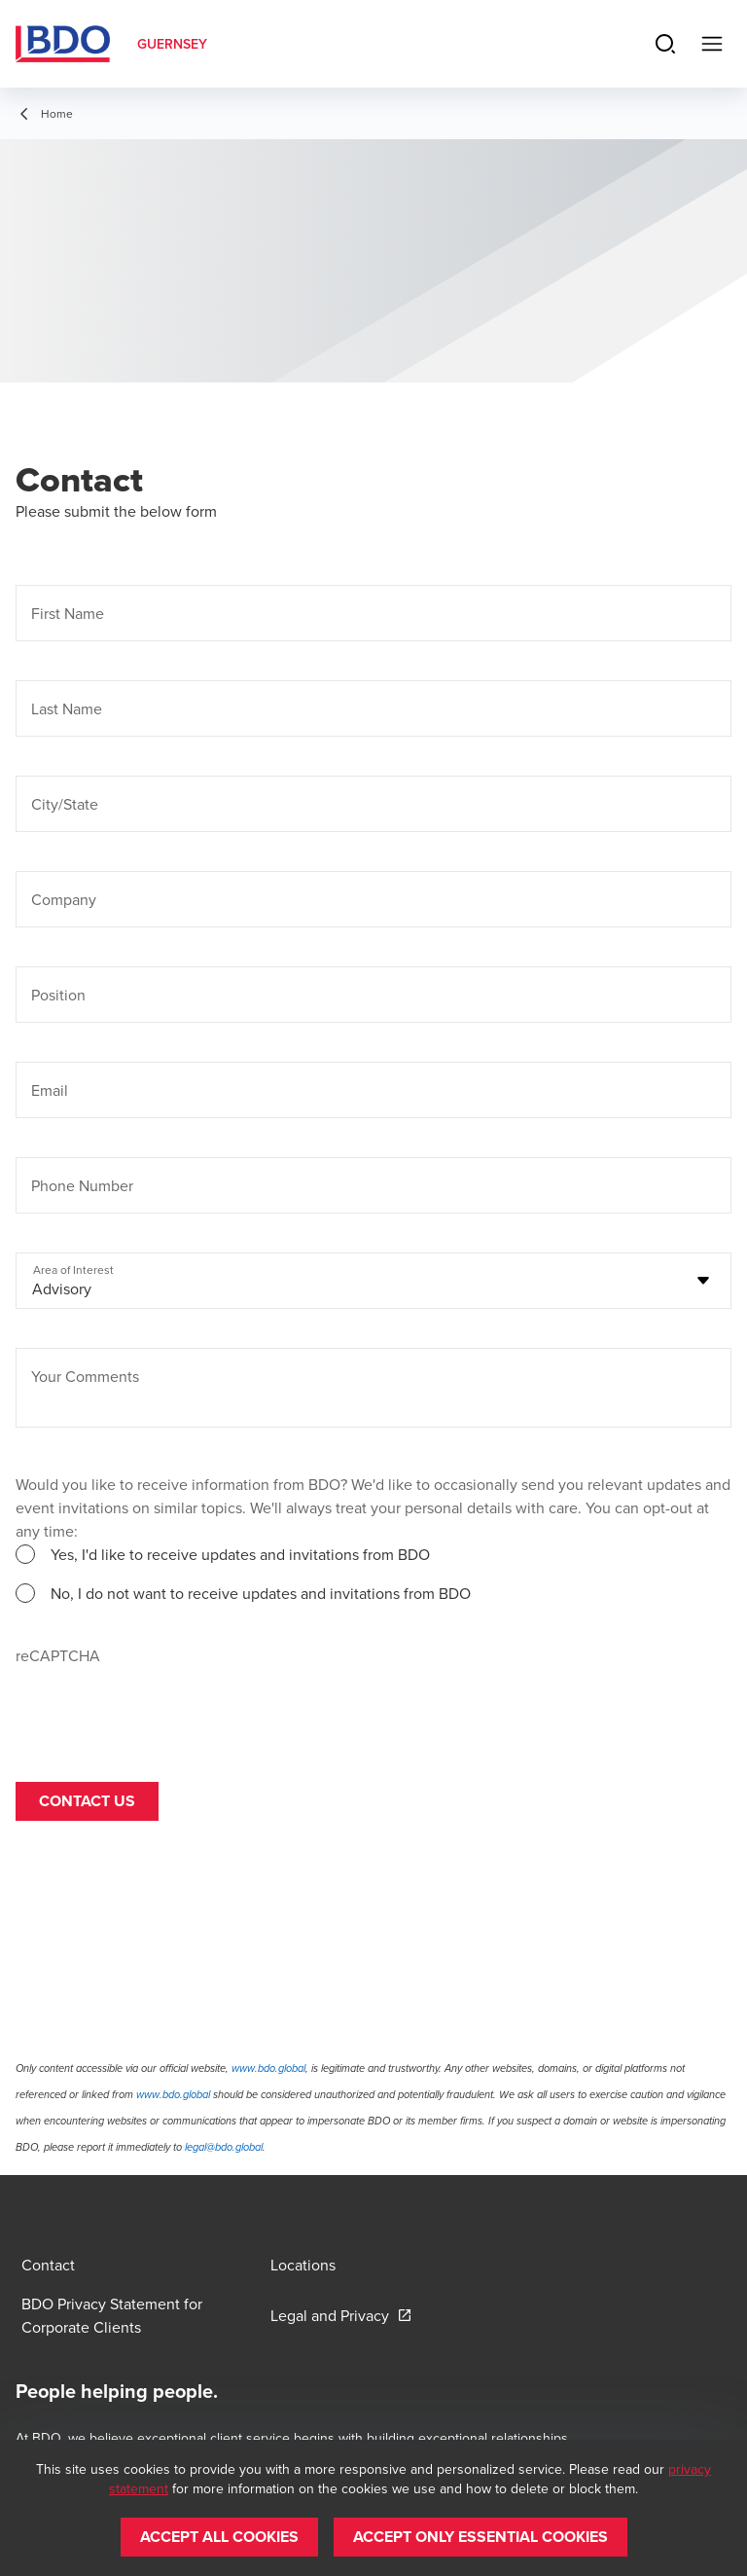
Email (49, 1090)
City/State (64, 804)
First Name (67, 613)
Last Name (66, 708)
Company (63, 899)
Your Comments (85, 1376)
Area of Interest (73, 1270)
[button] (219, 2537)
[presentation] (163, 1705)
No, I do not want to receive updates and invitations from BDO (261, 1593)
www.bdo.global (268, 2068)
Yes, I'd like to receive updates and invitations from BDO (240, 1554)
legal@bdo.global (224, 2147)
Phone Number (82, 1185)
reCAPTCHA (58, 1655)
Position (58, 994)
